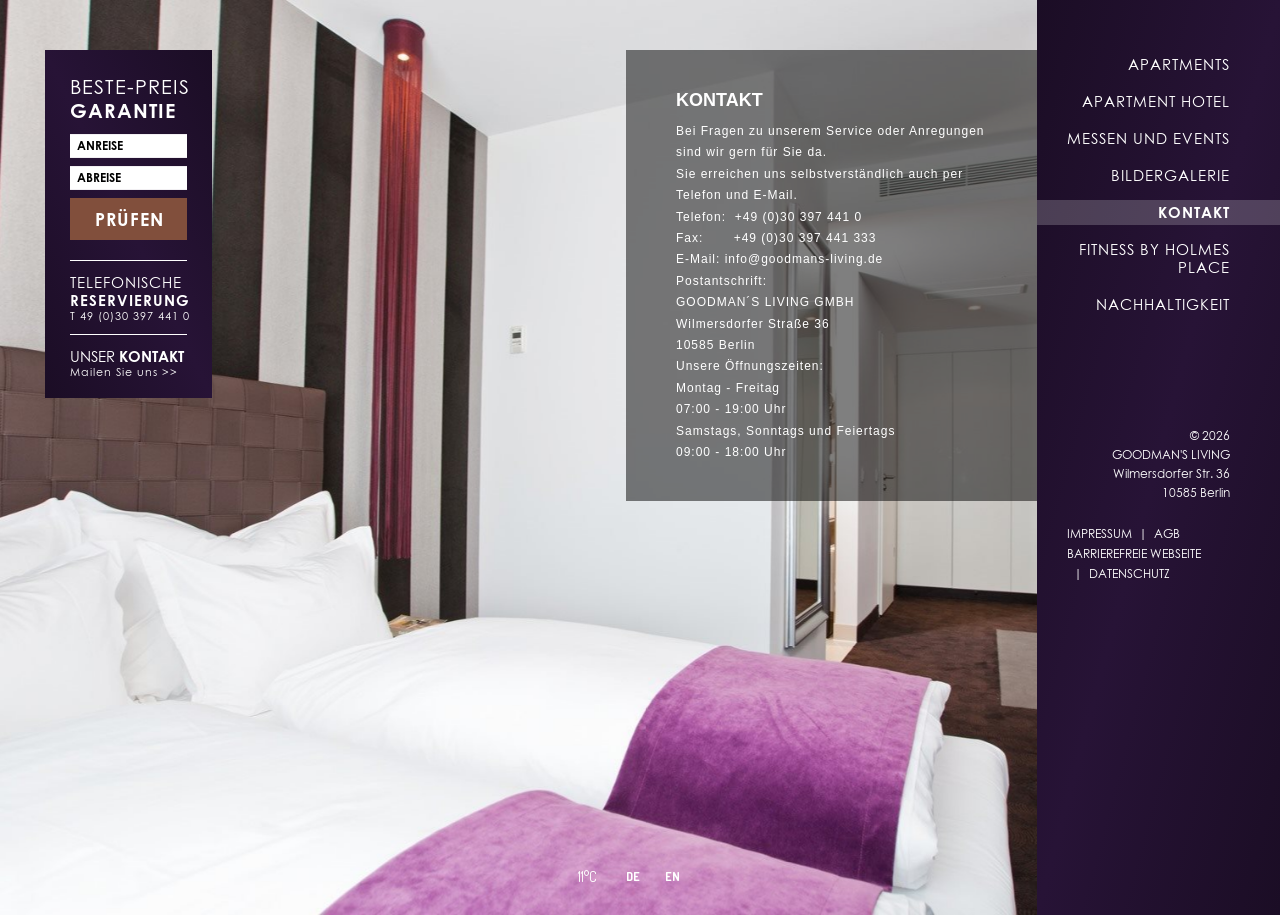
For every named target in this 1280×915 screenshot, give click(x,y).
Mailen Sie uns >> (124, 371)
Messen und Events (1148, 138)
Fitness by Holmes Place (1154, 258)
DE (686, 876)
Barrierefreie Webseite (1134, 553)
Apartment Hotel (1156, 101)
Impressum (1099, 533)
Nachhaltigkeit (1163, 304)
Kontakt (1194, 212)
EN (725, 876)
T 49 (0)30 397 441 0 (130, 315)
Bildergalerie (1170, 175)
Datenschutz (1129, 573)
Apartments (1179, 64)
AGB (1167, 533)
